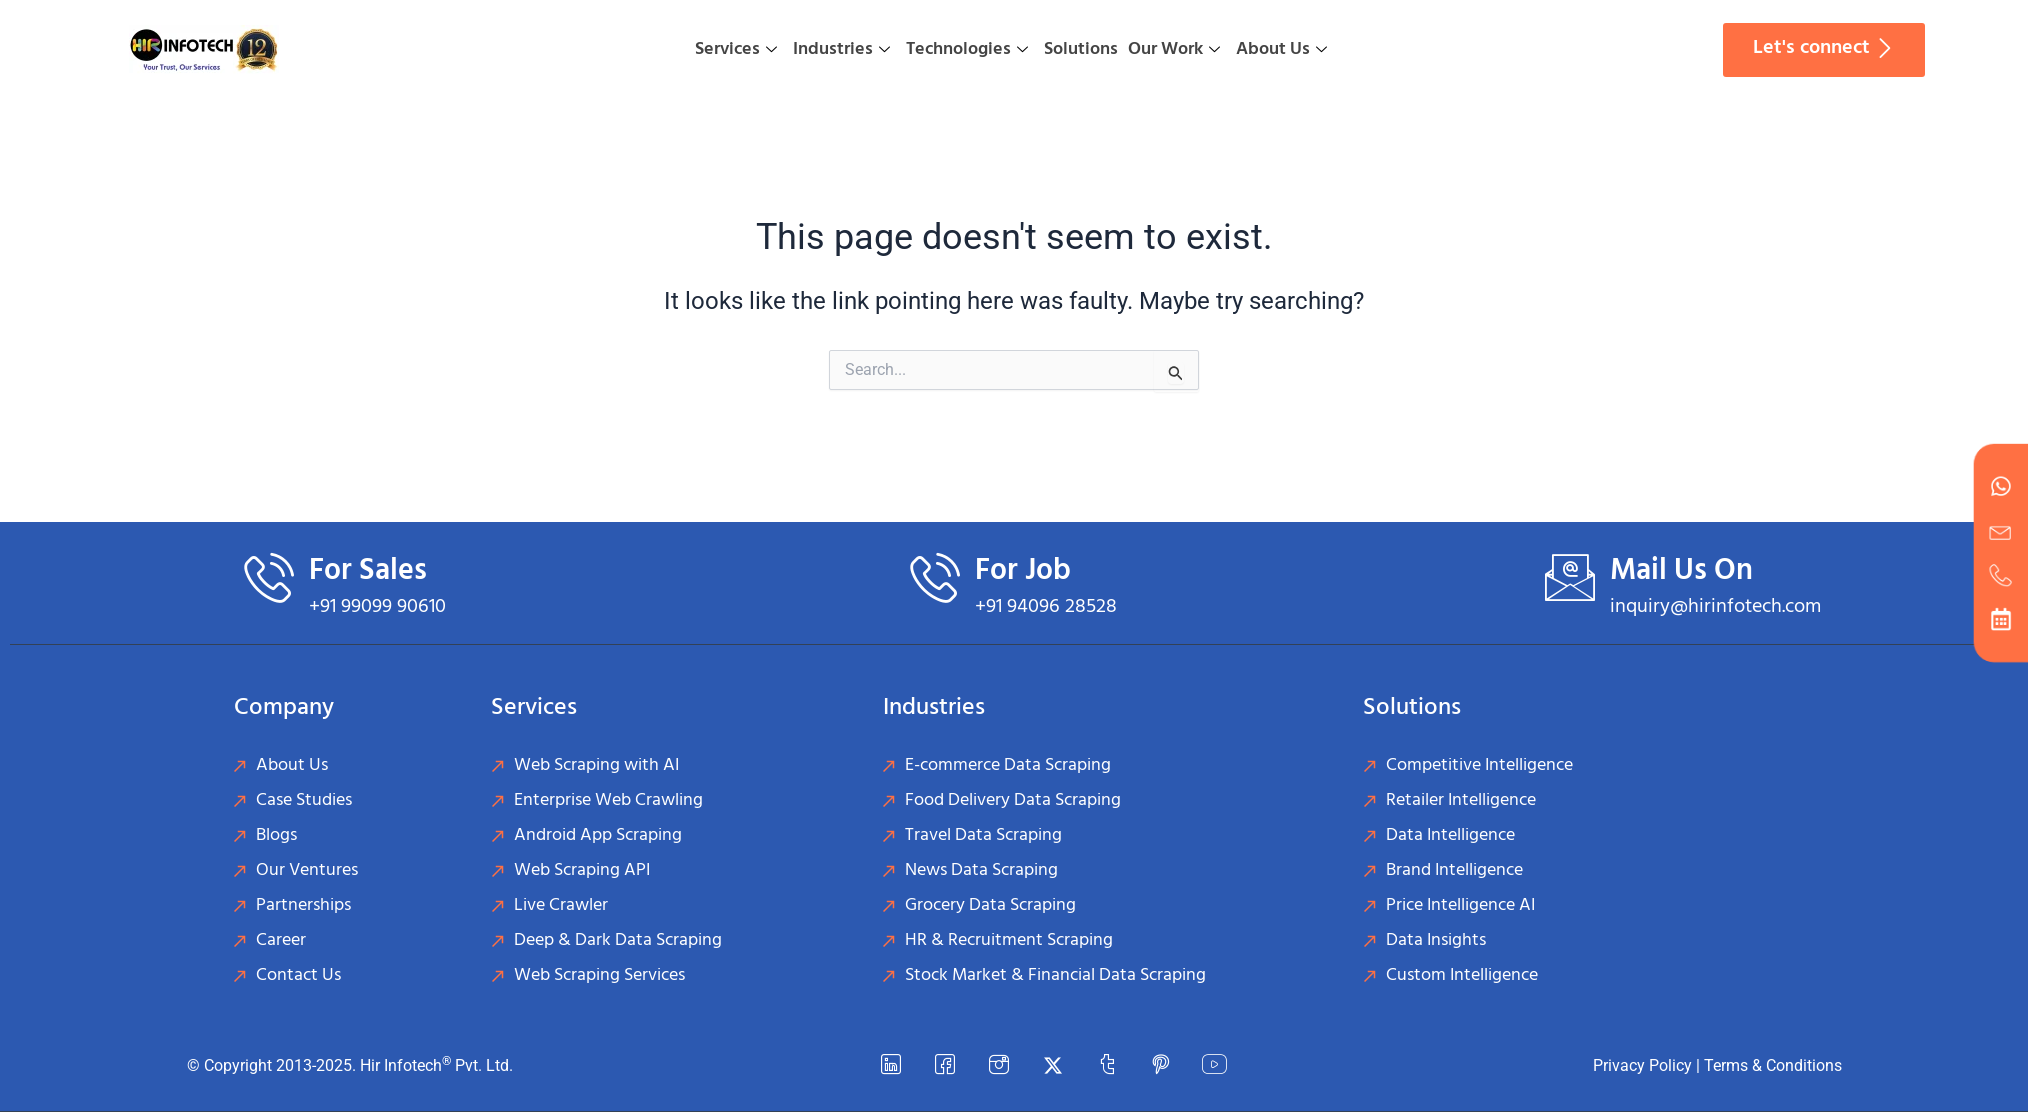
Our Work (1174, 49)
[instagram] (999, 1066)
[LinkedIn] (891, 1066)
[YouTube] (1215, 1066)
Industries (841, 49)
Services (736, 49)
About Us (1281, 49)
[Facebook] (945, 1066)
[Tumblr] (1107, 1066)
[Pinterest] (1161, 1066)
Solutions (1081, 49)
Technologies (967, 49)
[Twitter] (1053, 1066)
